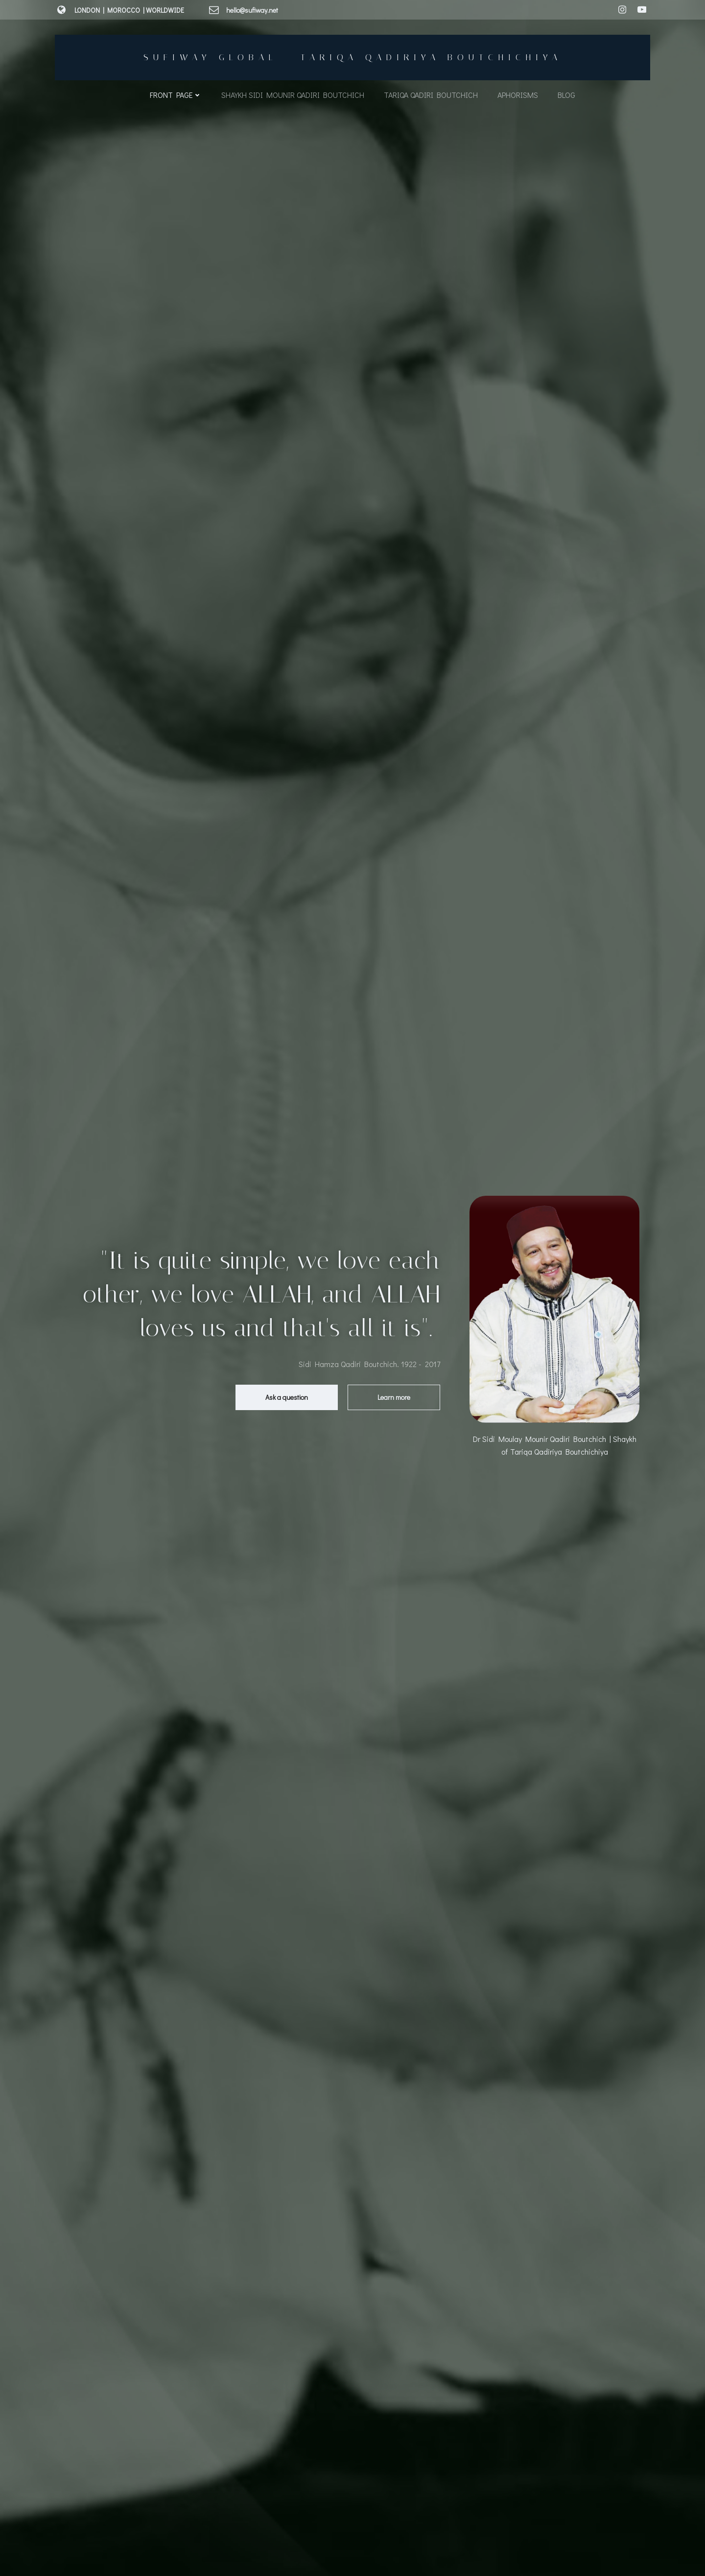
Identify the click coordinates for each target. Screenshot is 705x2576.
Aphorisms (517, 95)
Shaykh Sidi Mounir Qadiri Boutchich (292, 95)
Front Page (176, 95)
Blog (566, 95)
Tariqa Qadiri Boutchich (431, 95)
